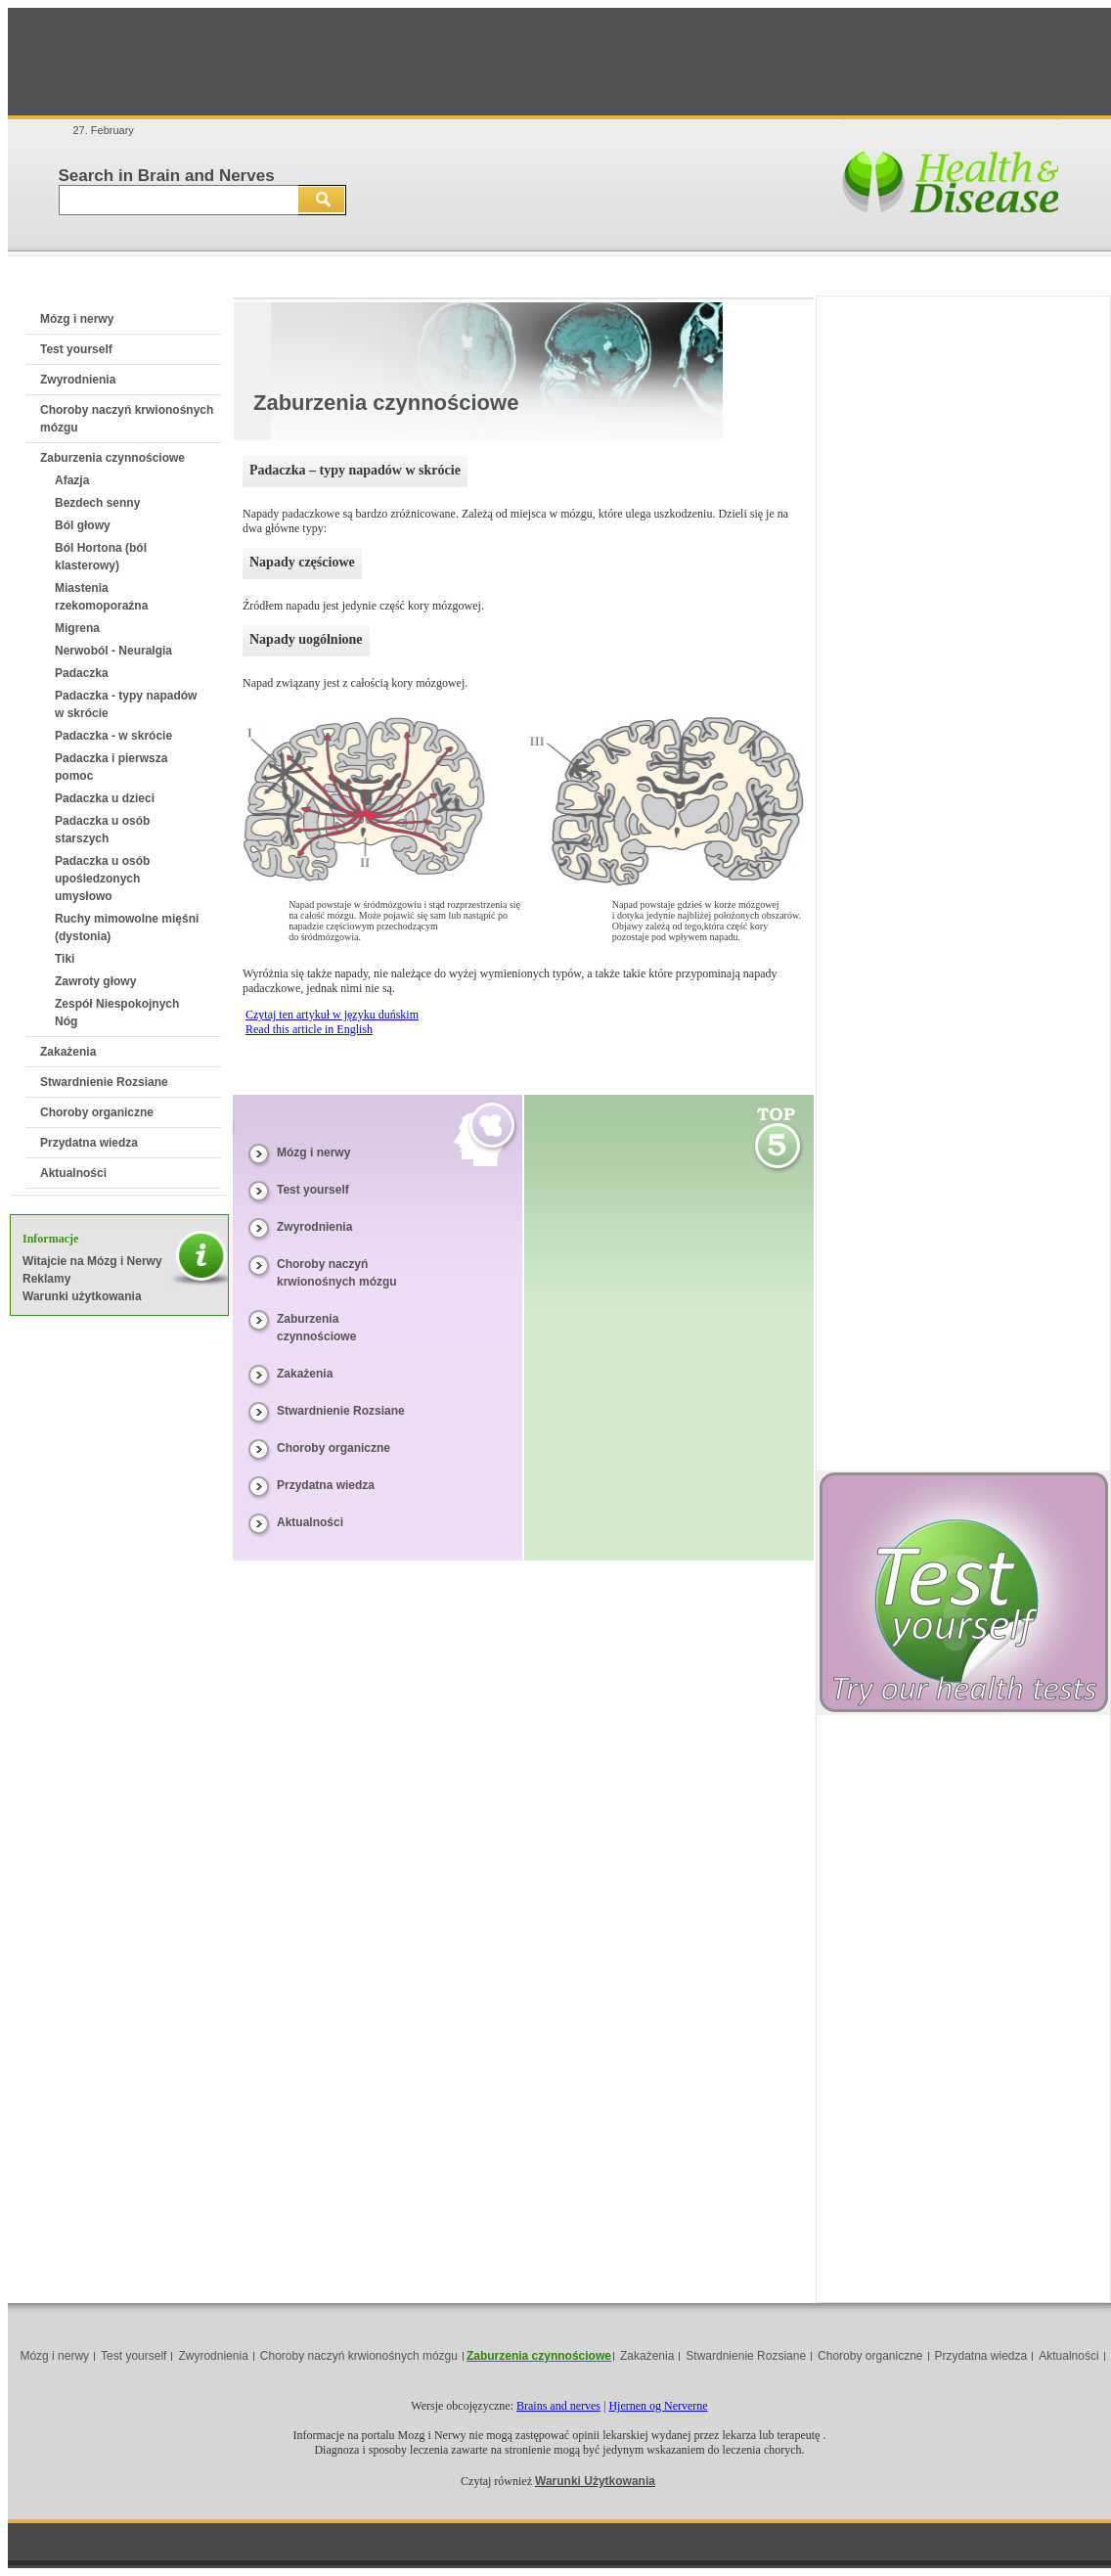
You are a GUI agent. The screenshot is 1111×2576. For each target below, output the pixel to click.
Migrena (77, 628)
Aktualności (73, 1173)
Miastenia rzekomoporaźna (101, 596)
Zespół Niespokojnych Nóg (117, 1012)
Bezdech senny (97, 503)
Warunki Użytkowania (595, 2481)
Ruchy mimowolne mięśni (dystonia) (127, 927)
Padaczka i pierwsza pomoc (111, 767)
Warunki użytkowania (82, 1296)
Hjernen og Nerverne (657, 2406)
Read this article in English (309, 1029)
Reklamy (46, 1279)
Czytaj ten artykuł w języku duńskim (332, 1014)
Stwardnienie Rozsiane (104, 1082)
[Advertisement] (559, 62)
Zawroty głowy (95, 981)
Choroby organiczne (97, 1112)
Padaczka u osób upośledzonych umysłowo (102, 878)
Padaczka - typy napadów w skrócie (126, 704)
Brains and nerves (558, 2406)
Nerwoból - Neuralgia (113, 650)
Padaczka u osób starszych (102, 829)
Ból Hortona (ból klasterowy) (101, 556)
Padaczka (82, 673)
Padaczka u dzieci (105, 798)
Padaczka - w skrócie (113, 736)
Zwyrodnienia (77, 379)
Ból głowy (83, 525)
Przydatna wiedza (89, 1143)
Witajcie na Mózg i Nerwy (92, 1261)
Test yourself (76, 349)
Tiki (64, 959)
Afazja (72, 480)
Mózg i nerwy (76, 319)
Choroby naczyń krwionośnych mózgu (359, 2356)
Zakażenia (68, 1052)
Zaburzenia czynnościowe (112, 458)
